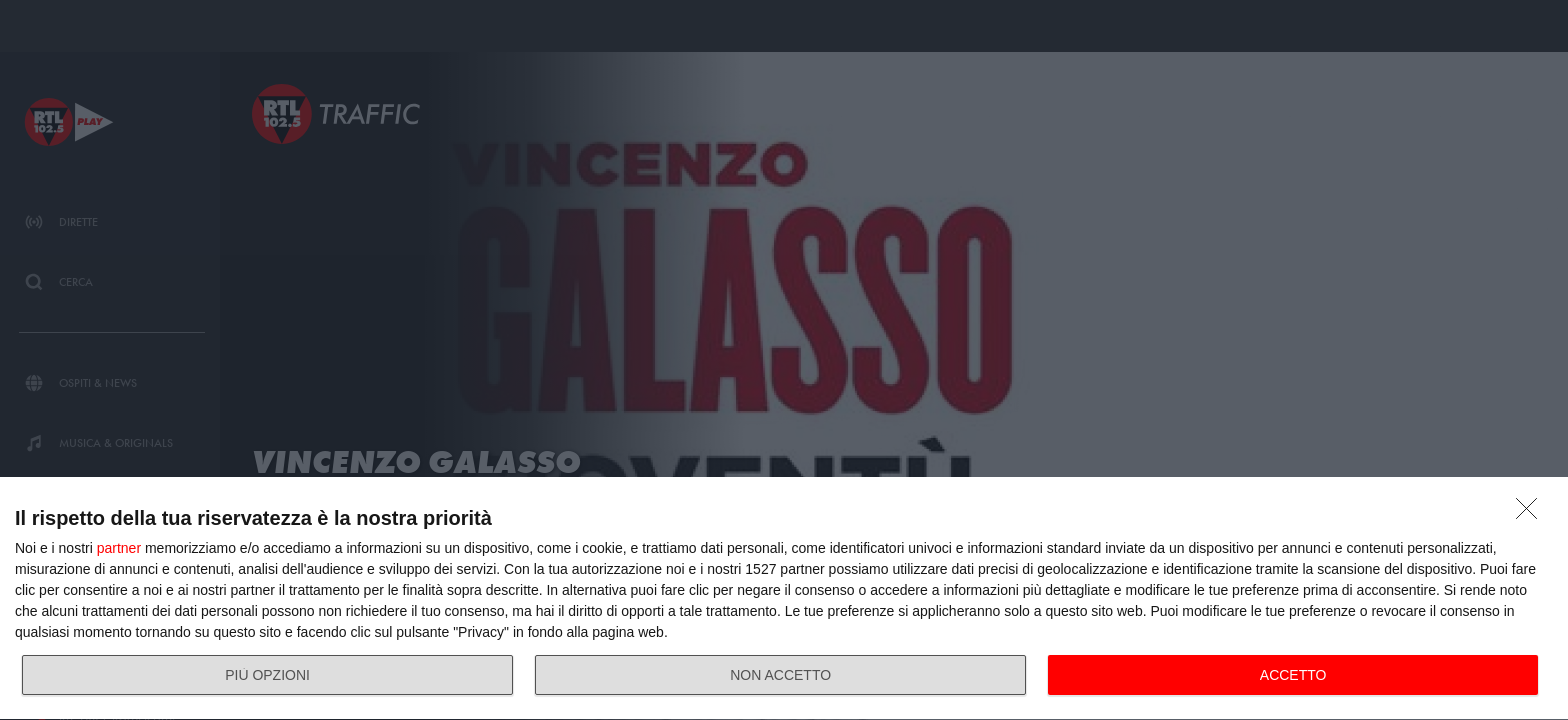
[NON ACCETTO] (1532, 514)
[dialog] (784, 599)
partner (119, 548)
